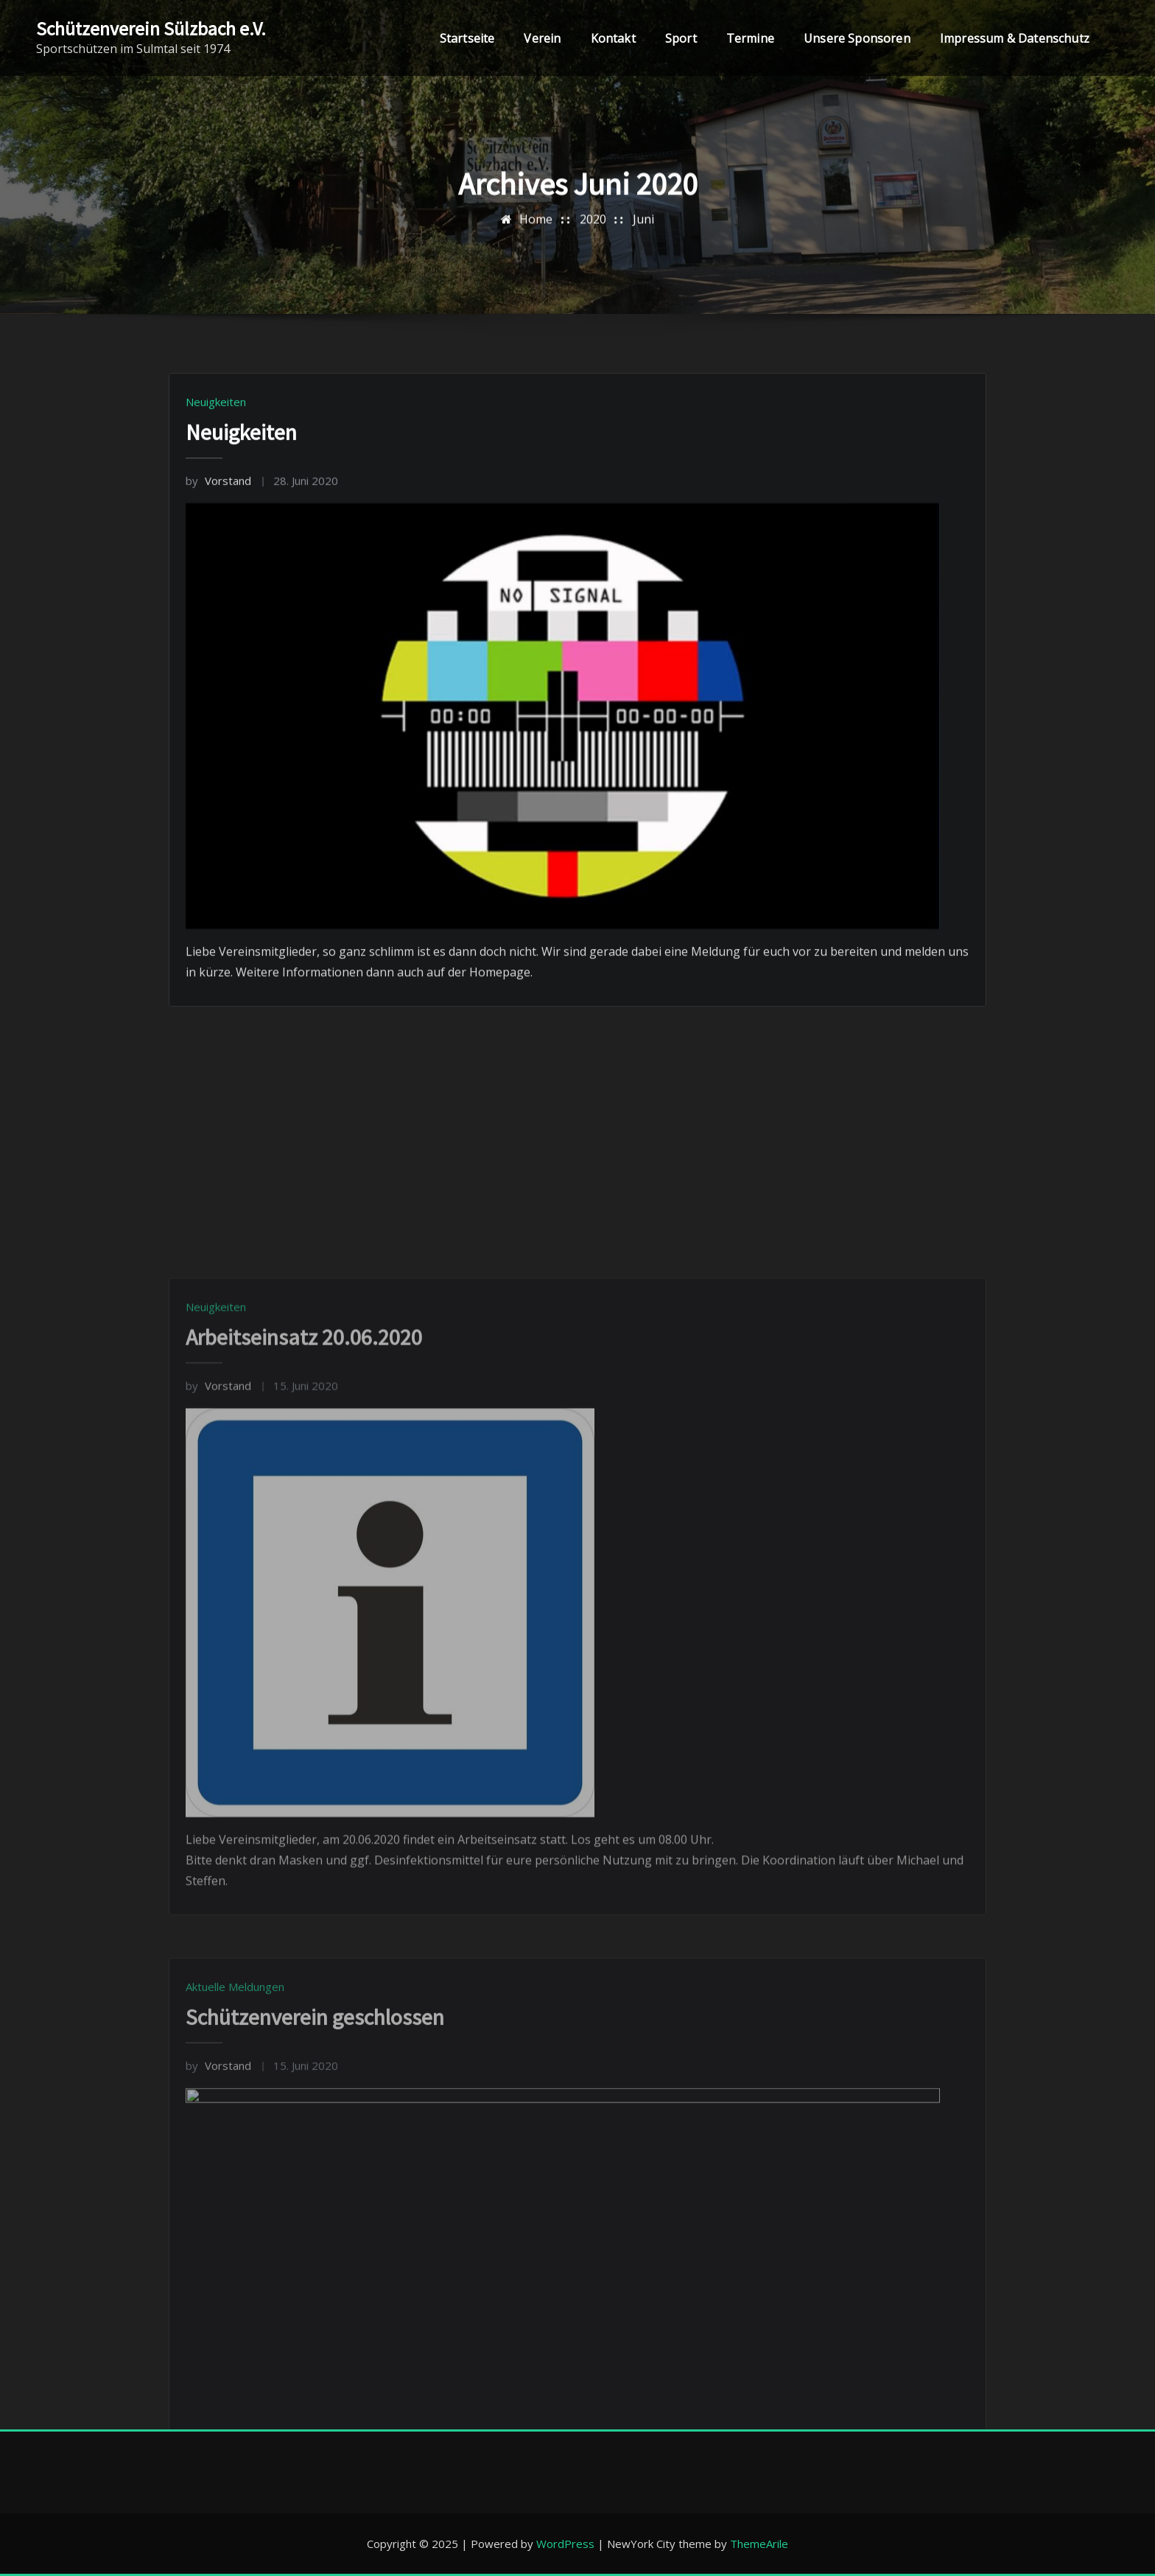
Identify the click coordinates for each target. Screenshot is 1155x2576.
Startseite (467, 38)
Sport (681, 38)
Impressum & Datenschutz (1014, 38)
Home (535, 230)
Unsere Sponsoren (857, 38)
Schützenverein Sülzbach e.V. (151, 29)
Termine (750, 38)
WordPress (565, 2543)
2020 (593, 230)
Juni (643, 230)
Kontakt (613, 38)
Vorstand (218, 585)
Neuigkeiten (216, 507)
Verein (542, 38)
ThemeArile (759, 2543)
